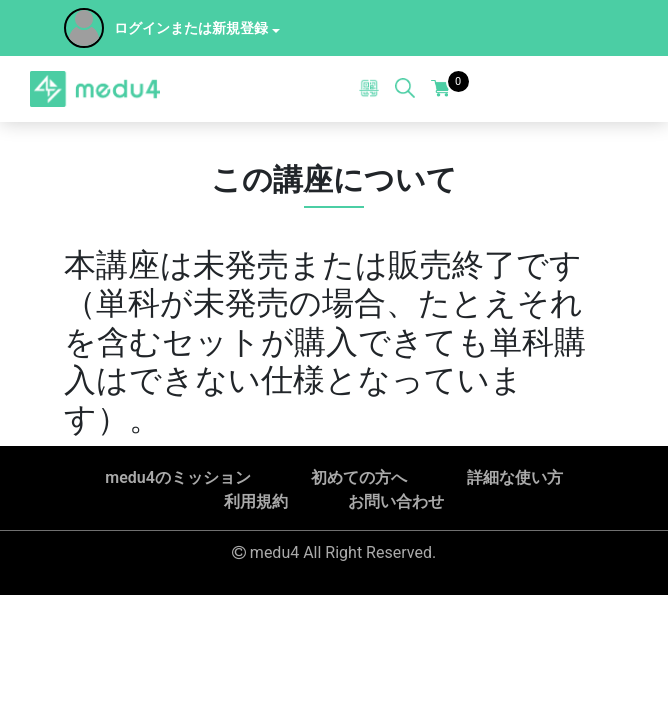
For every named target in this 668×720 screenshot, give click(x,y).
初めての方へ (359, 477)
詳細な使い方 (515, 477)
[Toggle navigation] (618, 88)
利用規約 (256, 501)
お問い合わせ (396, 501)
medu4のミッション (178, 477)
